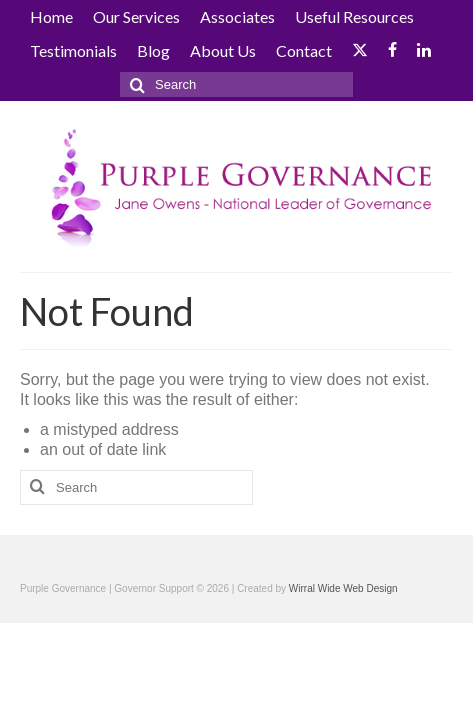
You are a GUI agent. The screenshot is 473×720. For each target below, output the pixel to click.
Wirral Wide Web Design (343, 588)
